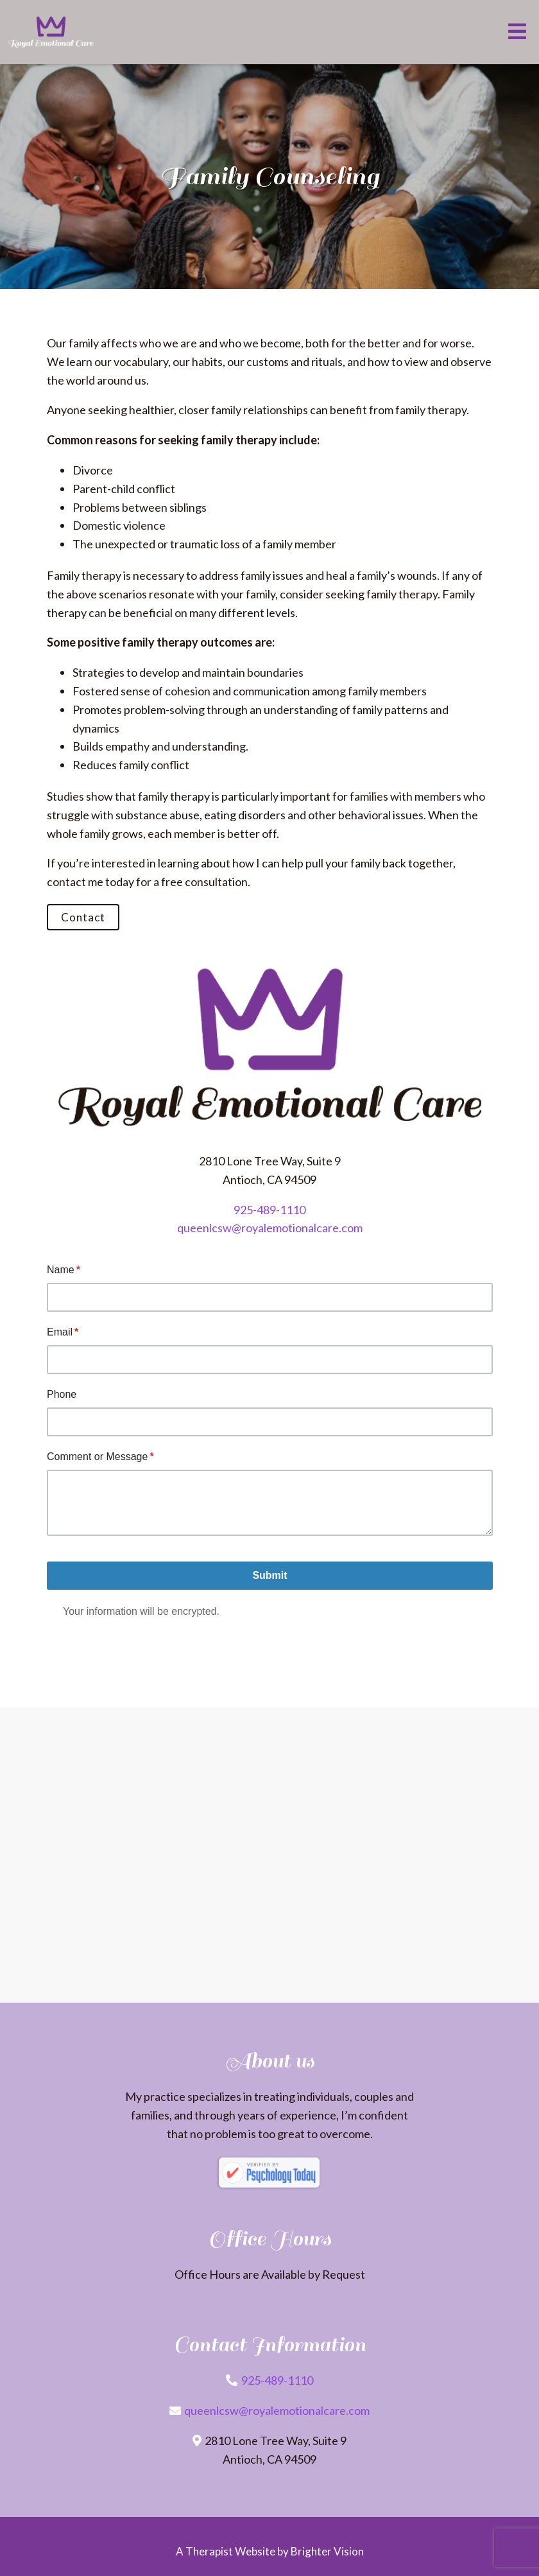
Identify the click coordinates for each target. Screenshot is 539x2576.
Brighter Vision (327, 2551)
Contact (83, 917)
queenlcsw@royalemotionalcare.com (270, 1228)
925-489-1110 (269, 1210)
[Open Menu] (517, 32)
